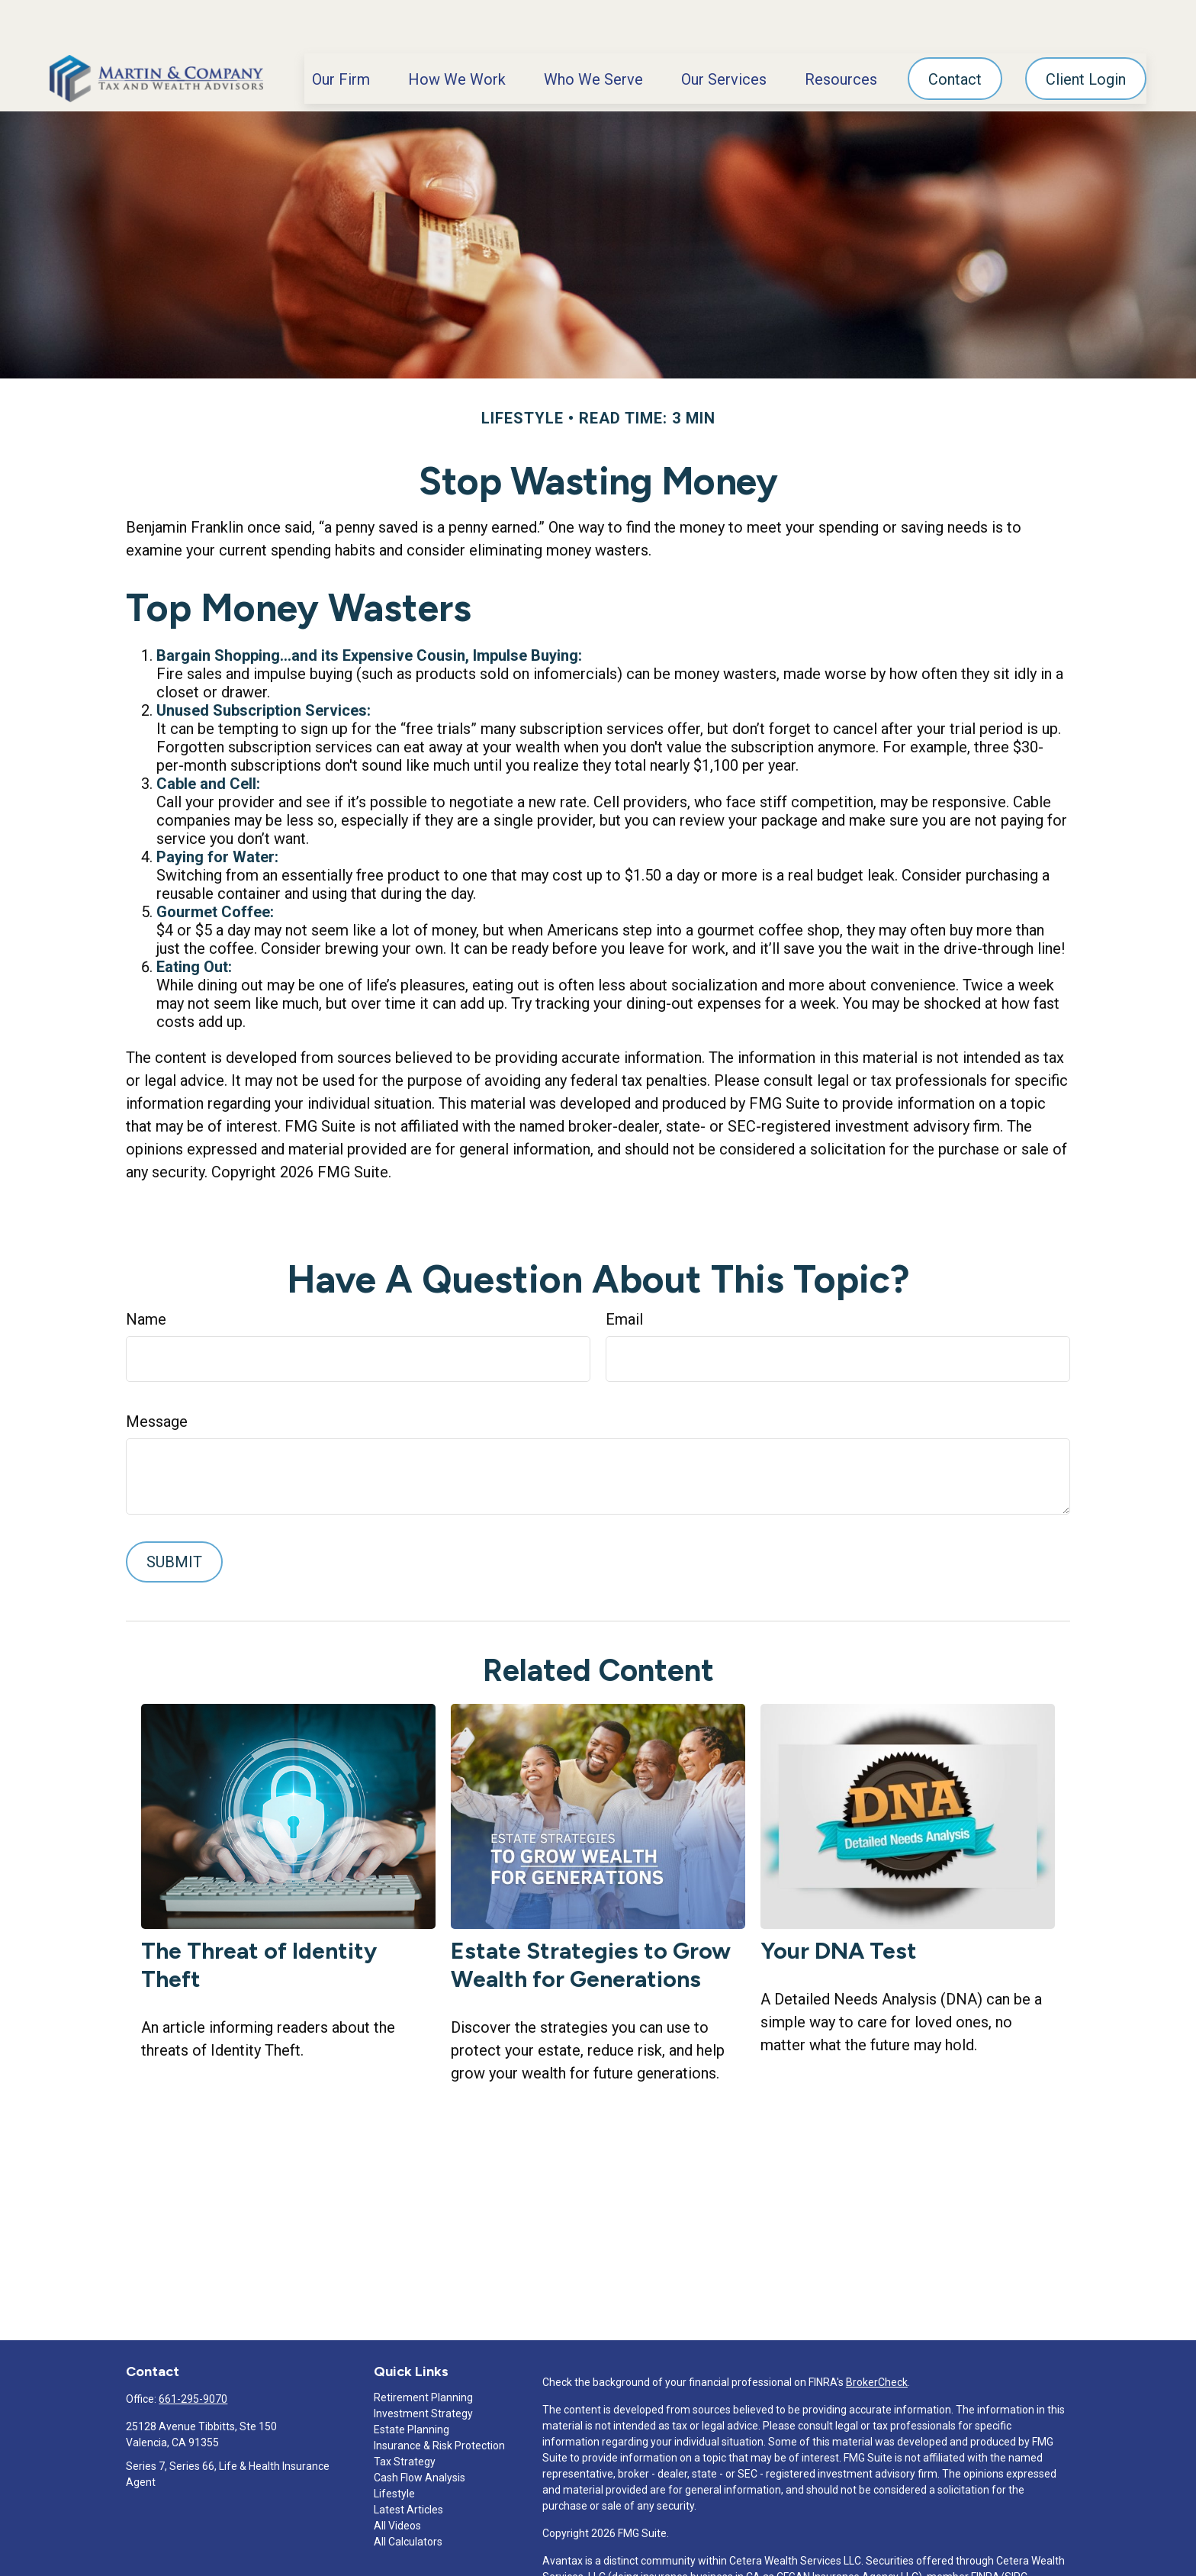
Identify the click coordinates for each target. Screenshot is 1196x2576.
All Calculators (408, 2496)
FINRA (985, 2531)
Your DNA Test (838, 1905)
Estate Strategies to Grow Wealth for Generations (591, 1919)
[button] (341, 32)
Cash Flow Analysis (419, 2432)
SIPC (1016, 2531)
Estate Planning (411, 2384)
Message (157, 1376)
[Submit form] (174, 1516)
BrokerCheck (877, 2336)
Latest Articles (408, 2464)
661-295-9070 (193, 2353)
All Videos (397, 2480)
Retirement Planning (423, 2352)
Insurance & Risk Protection (439, 2400)
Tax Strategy (405, 2416)
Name (146, 1273)
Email (624, 1273)
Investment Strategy (423, 2368)
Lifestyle (394, 2448)
